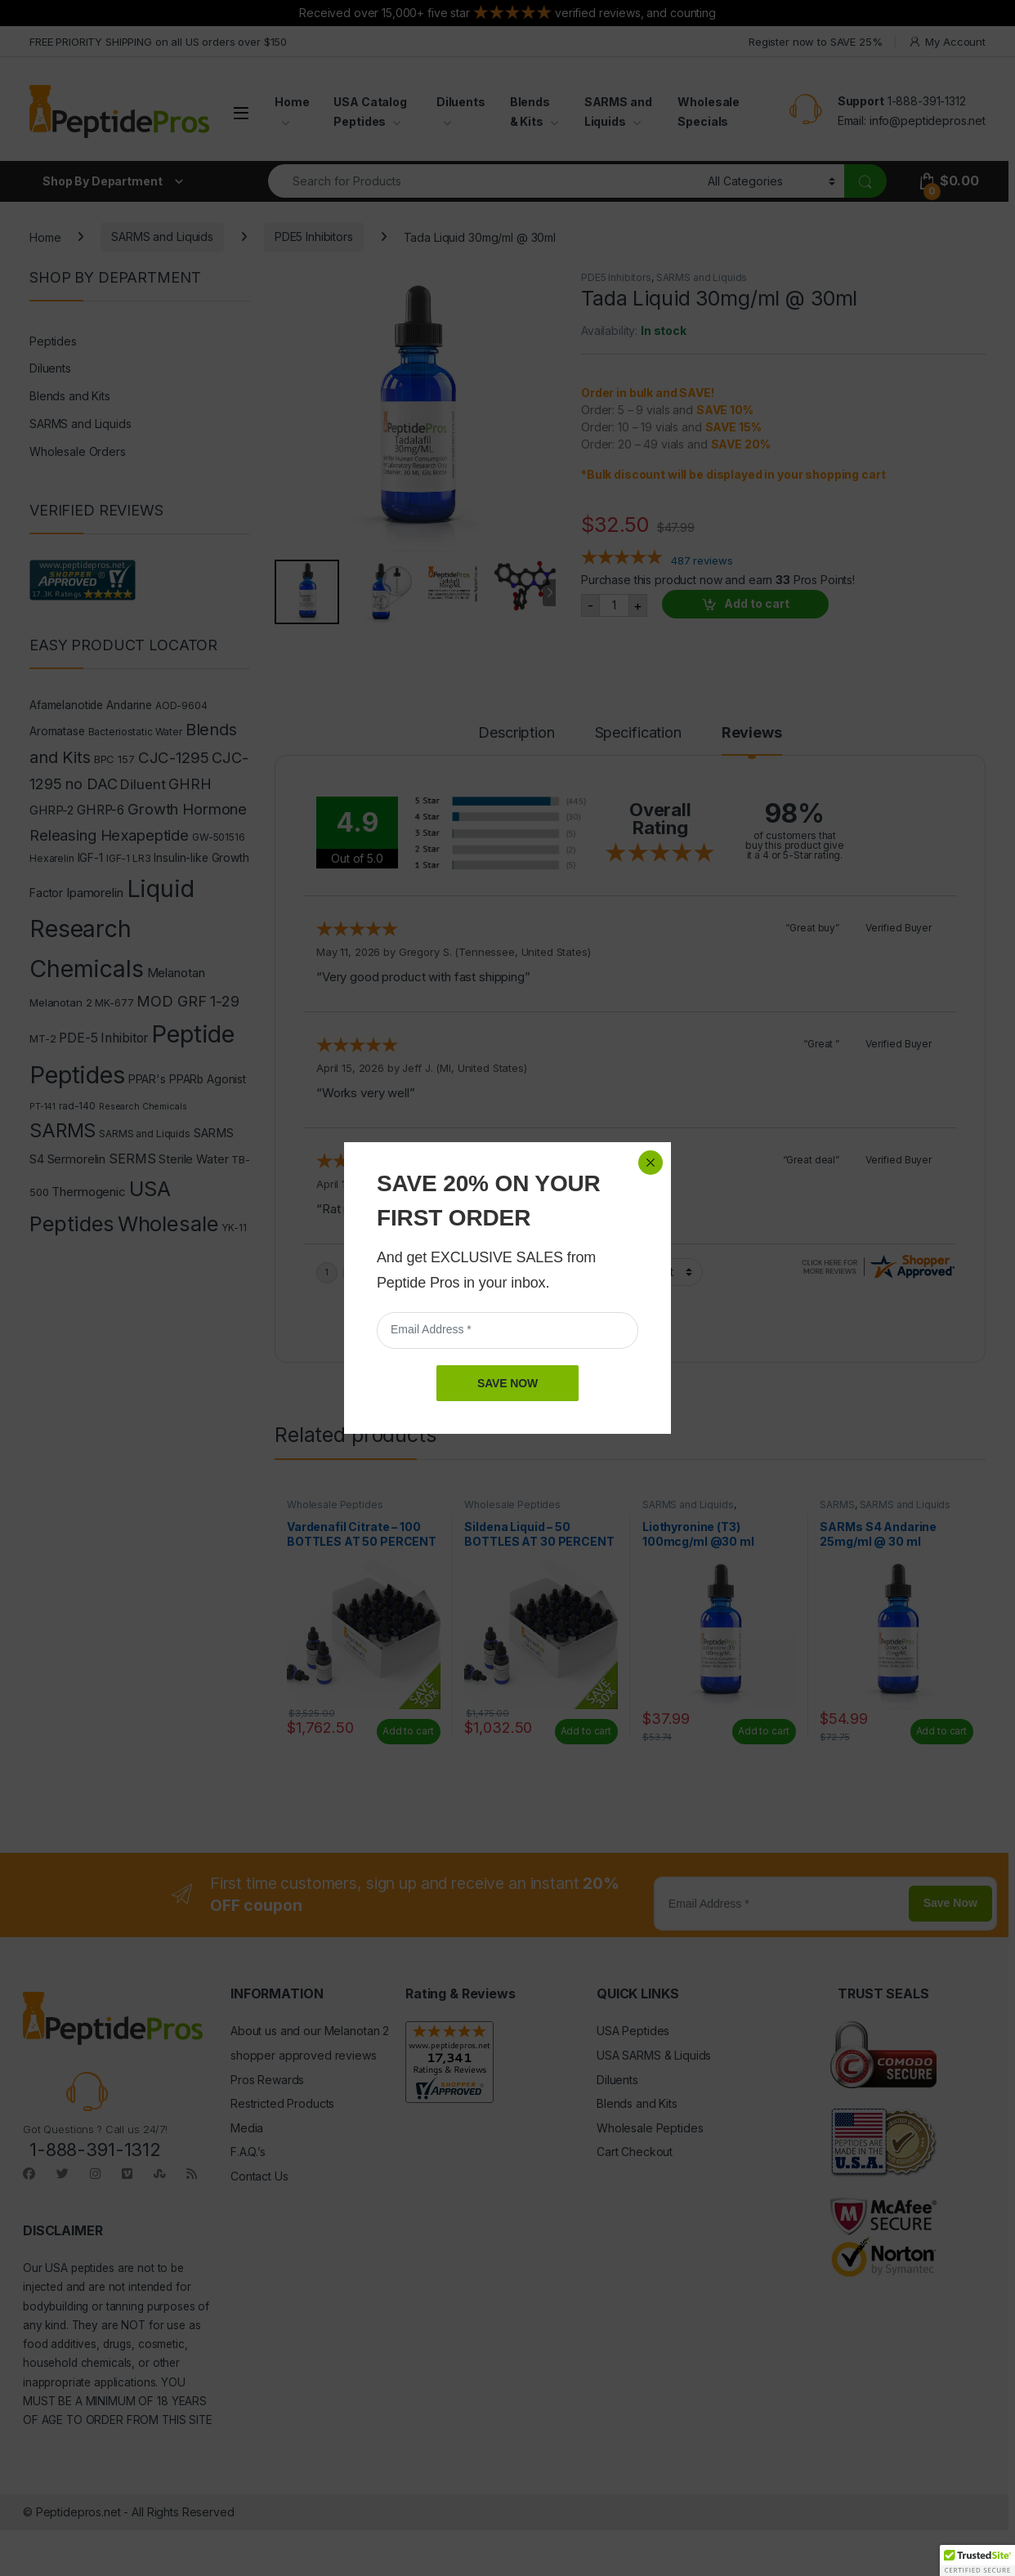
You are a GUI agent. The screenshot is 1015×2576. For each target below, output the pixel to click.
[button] (977, 2560)
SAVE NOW (507, 1383)
